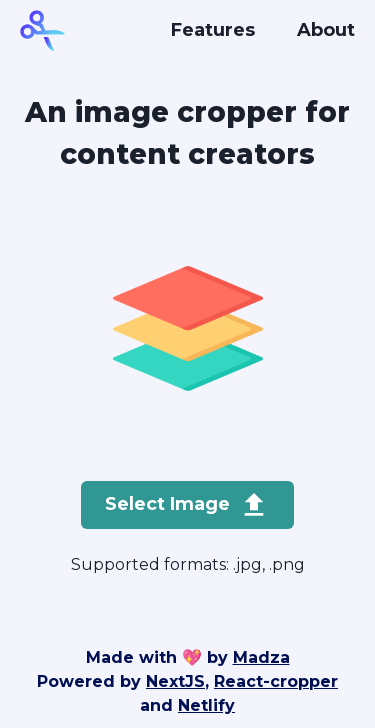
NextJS (175, 681)
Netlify (206, 705)
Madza (261, 657)
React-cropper (276, 681)
